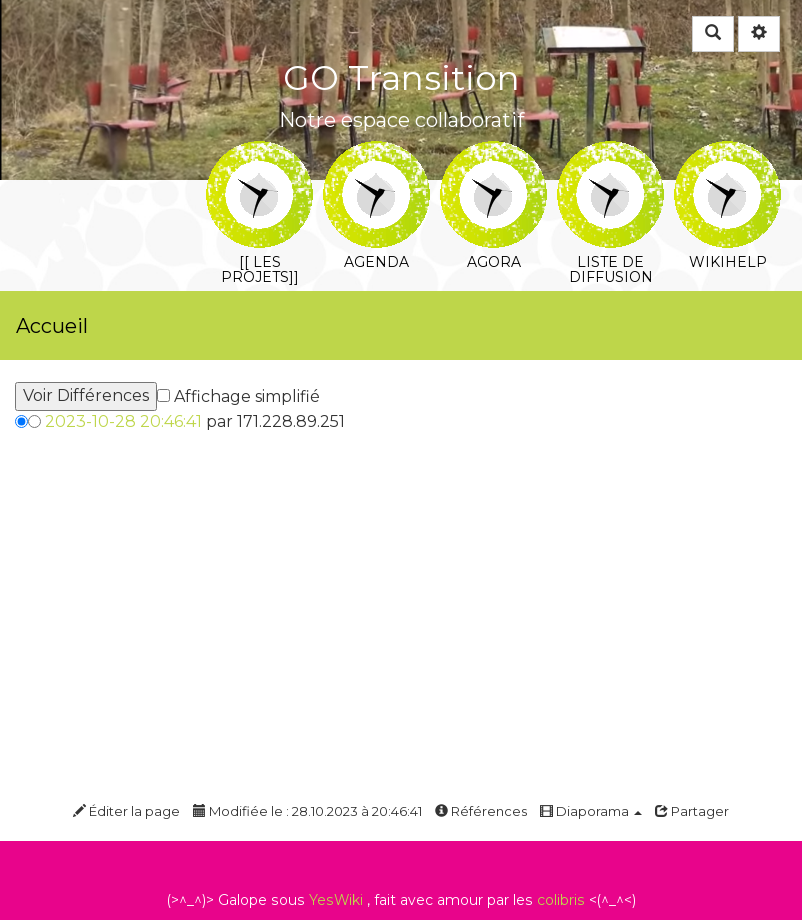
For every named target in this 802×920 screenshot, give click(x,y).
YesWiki (336, 900)
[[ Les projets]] (259, 154)
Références (481, 811)
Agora (493, 154)
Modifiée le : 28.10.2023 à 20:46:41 (307, 811)
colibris (561, 900)
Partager (692, 811)
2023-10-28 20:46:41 (123, 421)
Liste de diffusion (610, 154)
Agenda (376, 154)
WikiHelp (727, 154)
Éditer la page (126, 811)
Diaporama (591, 811)
